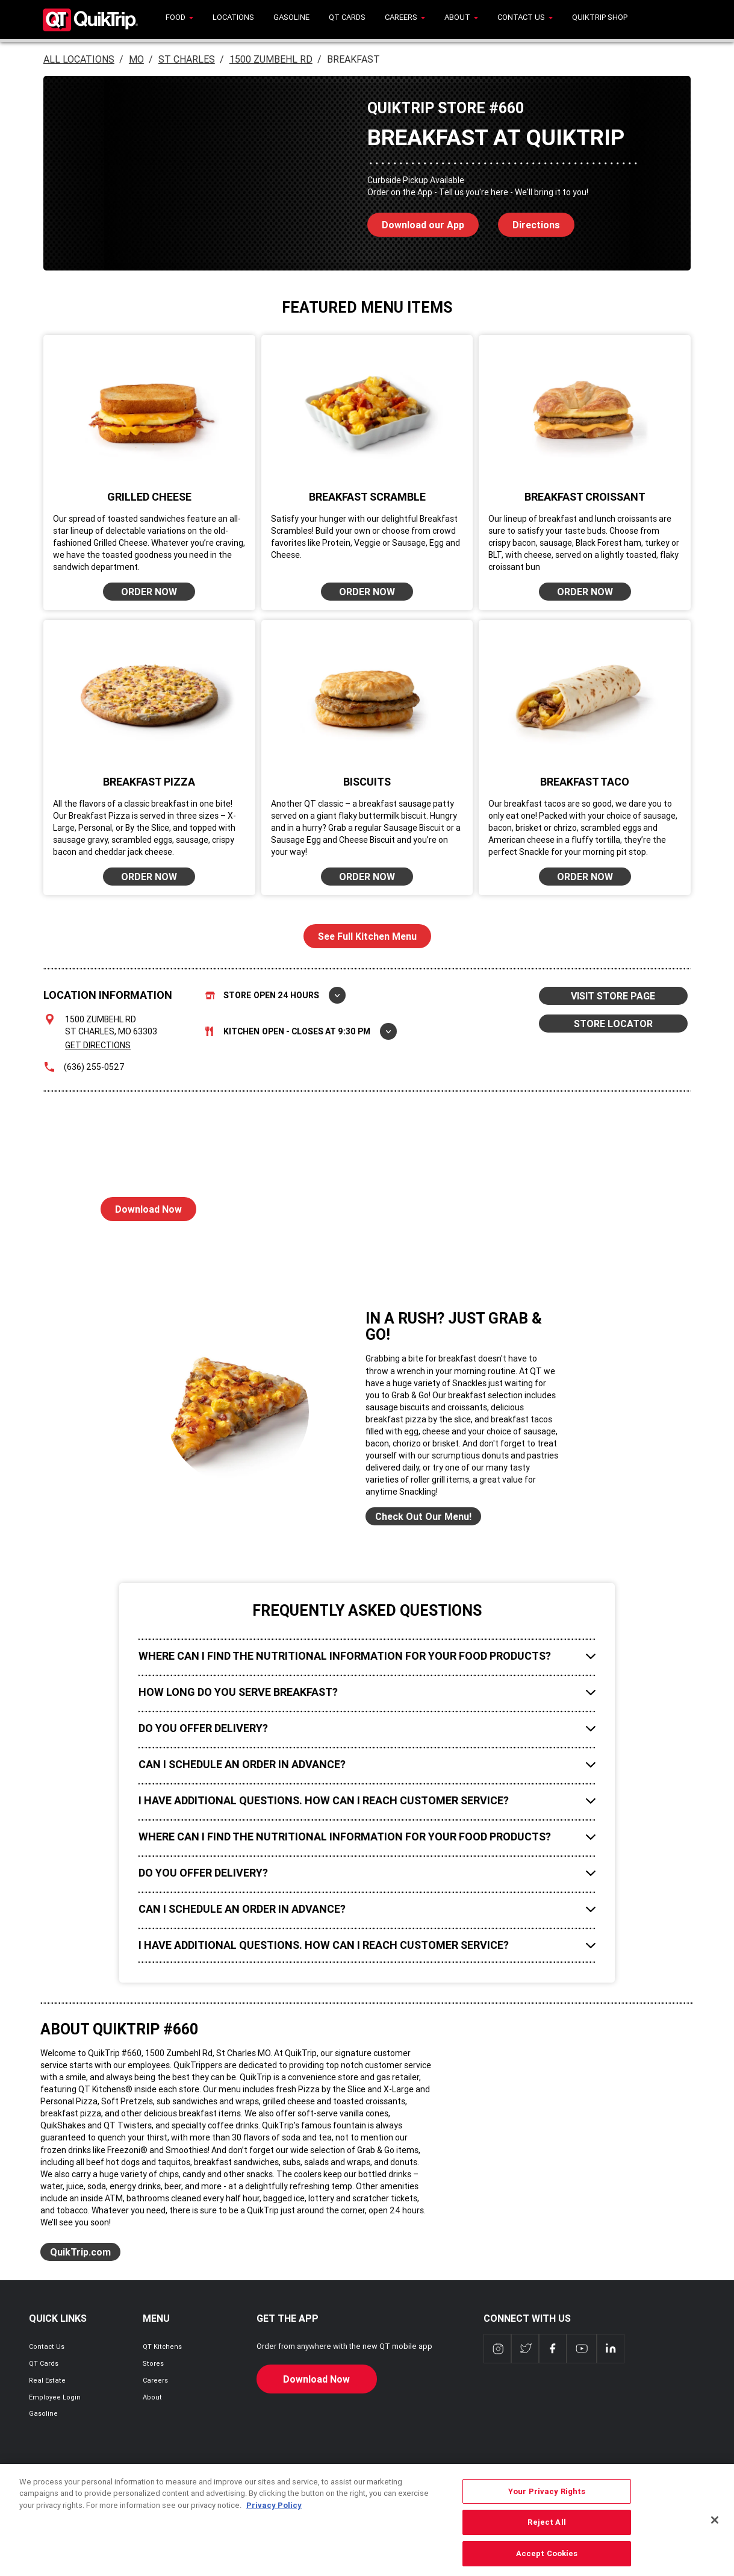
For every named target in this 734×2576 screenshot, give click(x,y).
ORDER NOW (149, 592)
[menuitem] (179, 19)
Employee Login (55, 2397)
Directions (529, 222)
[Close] (714, 2538)
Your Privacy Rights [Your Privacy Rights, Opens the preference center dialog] (546, 2510)
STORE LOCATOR (613, 1024)
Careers (155, 2380)
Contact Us (46, 2346)
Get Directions (98, 1045)
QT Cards (43, 2363)
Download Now (141, 1206)
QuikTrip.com (80, 2252)
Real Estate (47, 2380)
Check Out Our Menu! (423, 1516)
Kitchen (301, 1031)
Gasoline (43, 2413)
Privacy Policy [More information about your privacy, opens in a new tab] (274, 2524)
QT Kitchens (162, 2346)
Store (275, 995)
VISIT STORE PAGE (613, 996)
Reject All (546, 2541)
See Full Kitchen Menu (367, 936)
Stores (153, 2363)
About (152, 2397)
